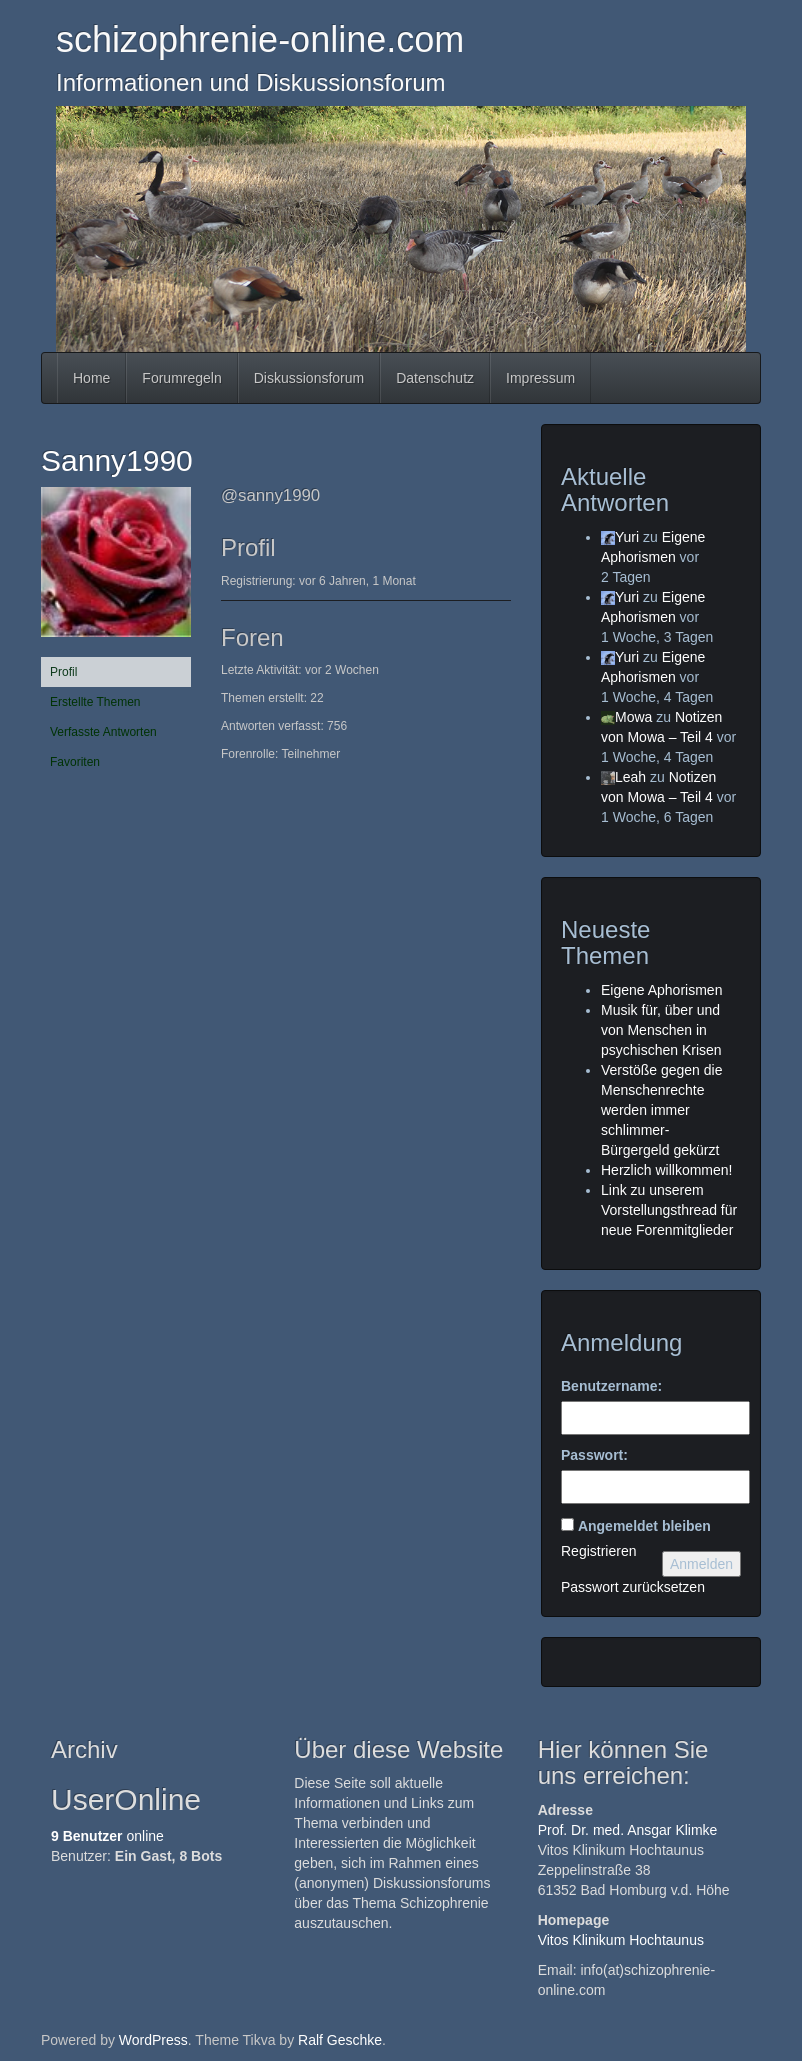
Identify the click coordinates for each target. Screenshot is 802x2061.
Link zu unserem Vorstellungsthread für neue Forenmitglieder (669, 1210)
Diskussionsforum (309, 378)
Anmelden (701, 1564)
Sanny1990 (117, 460)
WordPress (153, 2040)
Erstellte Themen (95, 702)
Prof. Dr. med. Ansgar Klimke (628, 1830)
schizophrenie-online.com (260, 39)
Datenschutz (435, 378)
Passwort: (594, 1455)
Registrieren (598, 1551)
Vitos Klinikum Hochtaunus (621, 1940)
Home (91, 378)
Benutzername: (611, 1386)
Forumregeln (181, 378)
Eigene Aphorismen (661, 990)
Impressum (540, 378)
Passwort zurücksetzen (633, 1587)
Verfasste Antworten (103, 732)
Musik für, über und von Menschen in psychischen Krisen (661, 1030)
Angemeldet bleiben (644, 1526)
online (107, 1836)
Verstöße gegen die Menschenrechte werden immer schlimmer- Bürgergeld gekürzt (661, 1110)
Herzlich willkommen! (666, 1170)
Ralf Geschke (340, 2040)
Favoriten (75, 762)
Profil (63, 672)
